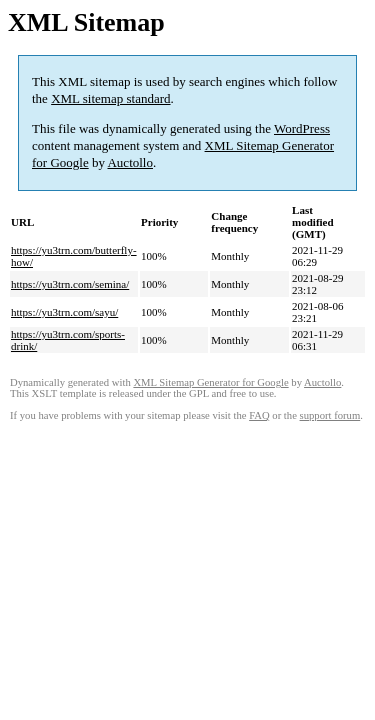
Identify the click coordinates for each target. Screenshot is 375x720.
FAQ (259, 415)
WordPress (302, 128)
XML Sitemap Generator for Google (210, 382)
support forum (330, 415)
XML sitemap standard (110, 98)
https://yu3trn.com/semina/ (70, 284)
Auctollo (130, 162)
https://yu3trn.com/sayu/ (64, 312)
